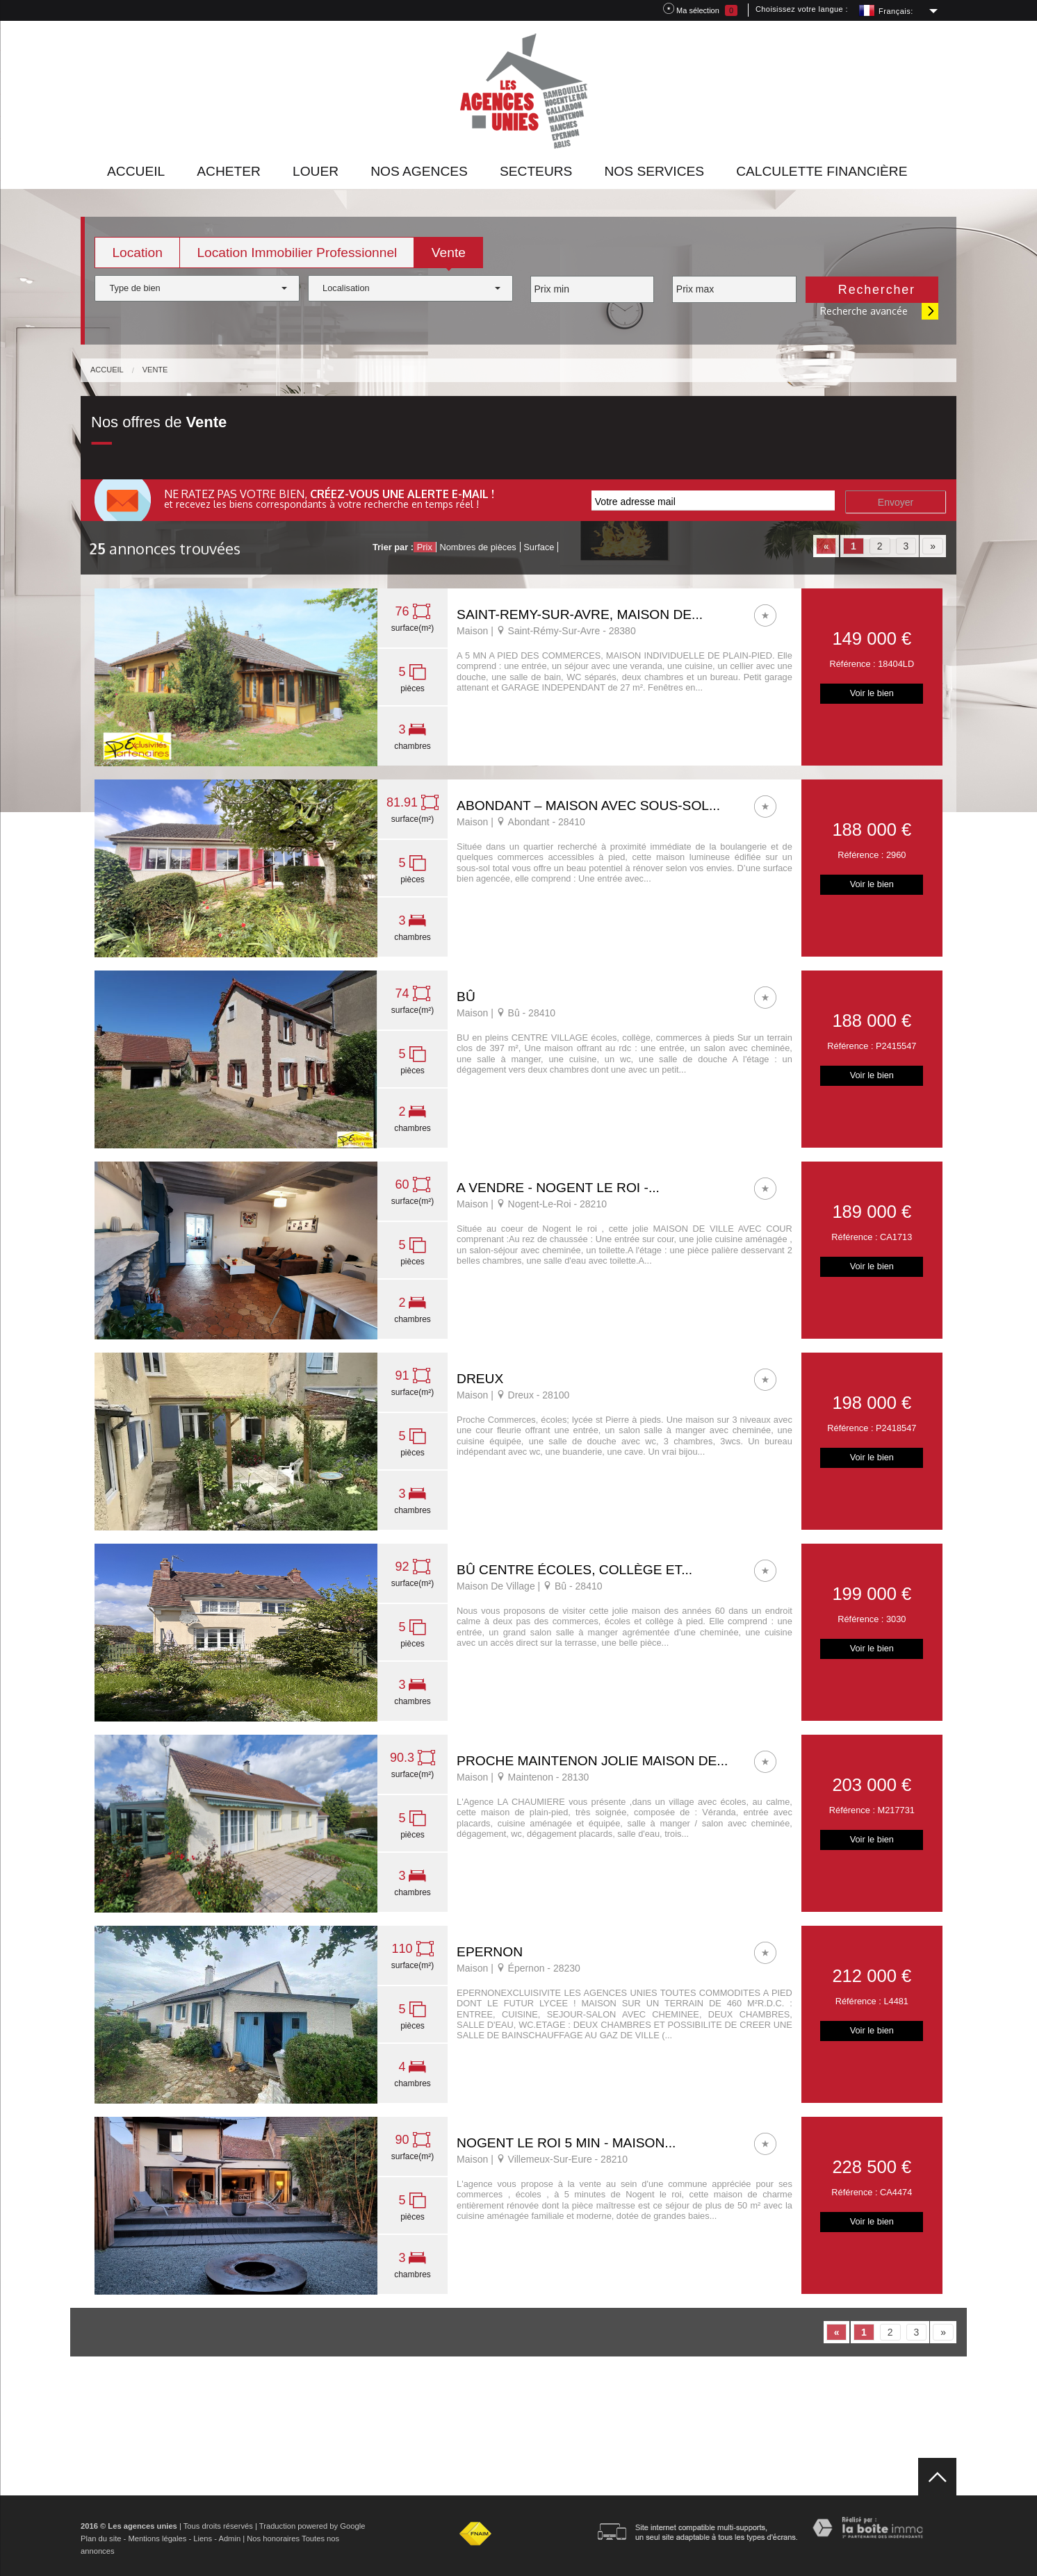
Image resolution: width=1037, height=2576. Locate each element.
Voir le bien (872, 693)
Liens (202, 2538)
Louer (315, 171)
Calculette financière (821, 171)
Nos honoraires (273, 2538)
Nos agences (419, 171)
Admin (229, 2538)
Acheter (229, 171)
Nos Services (654, 171)
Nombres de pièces (477, 547)
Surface (538, 547)
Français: (896, 11)
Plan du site (101, 2538)
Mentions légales (157, 2538)
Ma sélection (700, 9)
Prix (424, 547)
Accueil (136, 171)
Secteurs (536, 171)
